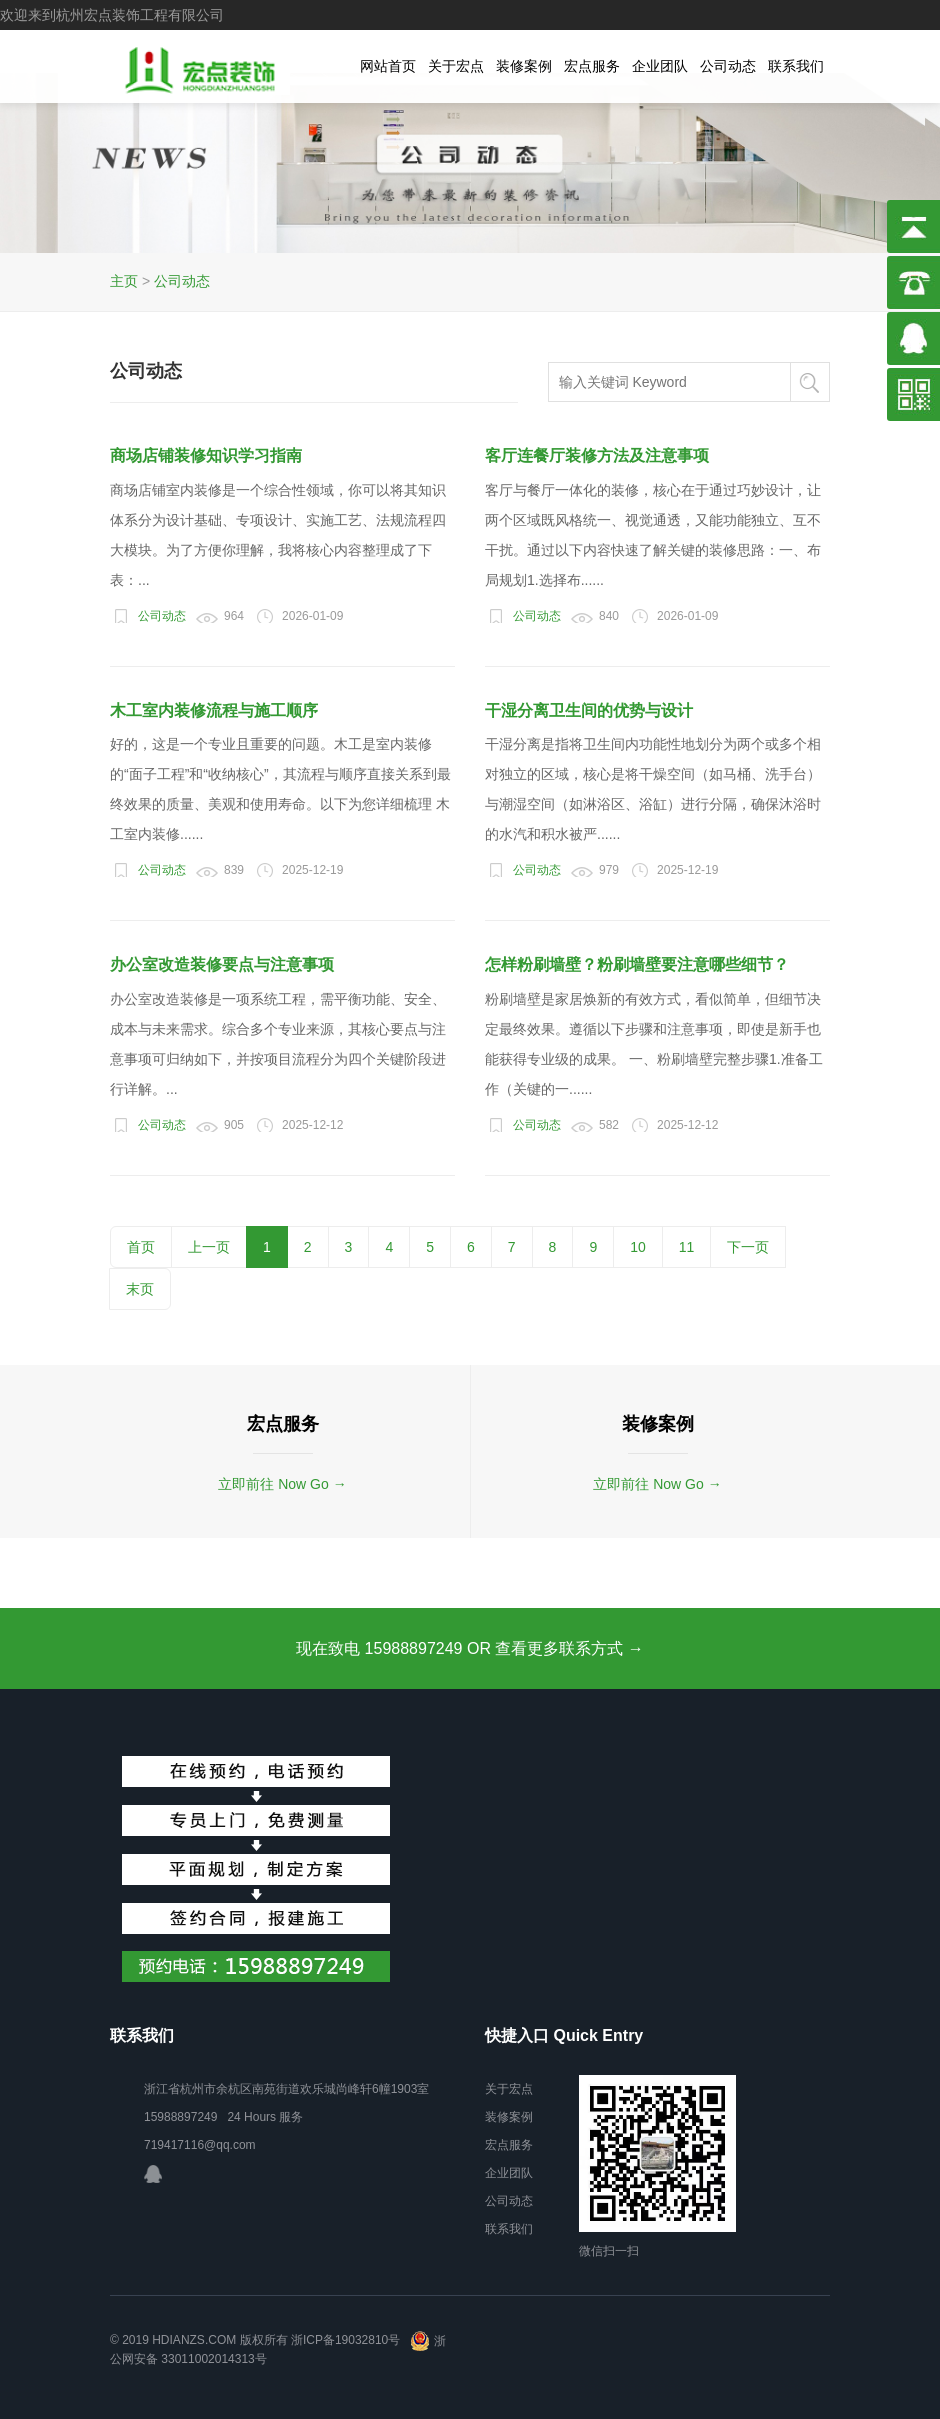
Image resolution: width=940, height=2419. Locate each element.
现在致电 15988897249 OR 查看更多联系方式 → (470, 1648)
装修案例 (524, 66)
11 (687, 1247)
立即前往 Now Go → (282, 1484)
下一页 (748, 1247)
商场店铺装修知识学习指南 (206, 455)
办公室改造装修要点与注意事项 (222, 964)
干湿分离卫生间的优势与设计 (589, 710)
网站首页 (388, 66)
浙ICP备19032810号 (345, 2341)
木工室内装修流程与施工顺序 (214, 710)
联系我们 (796, 66)
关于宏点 (456, 66)
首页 (141, 1247)
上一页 (209, 1247)
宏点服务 (592, 66)
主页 (124, 281)
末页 (140, 1289)
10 (638, 1247)
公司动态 (728, 66)
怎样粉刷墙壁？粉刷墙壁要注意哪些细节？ (637, 964)
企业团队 (660, 66)
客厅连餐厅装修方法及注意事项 (597, 455)
